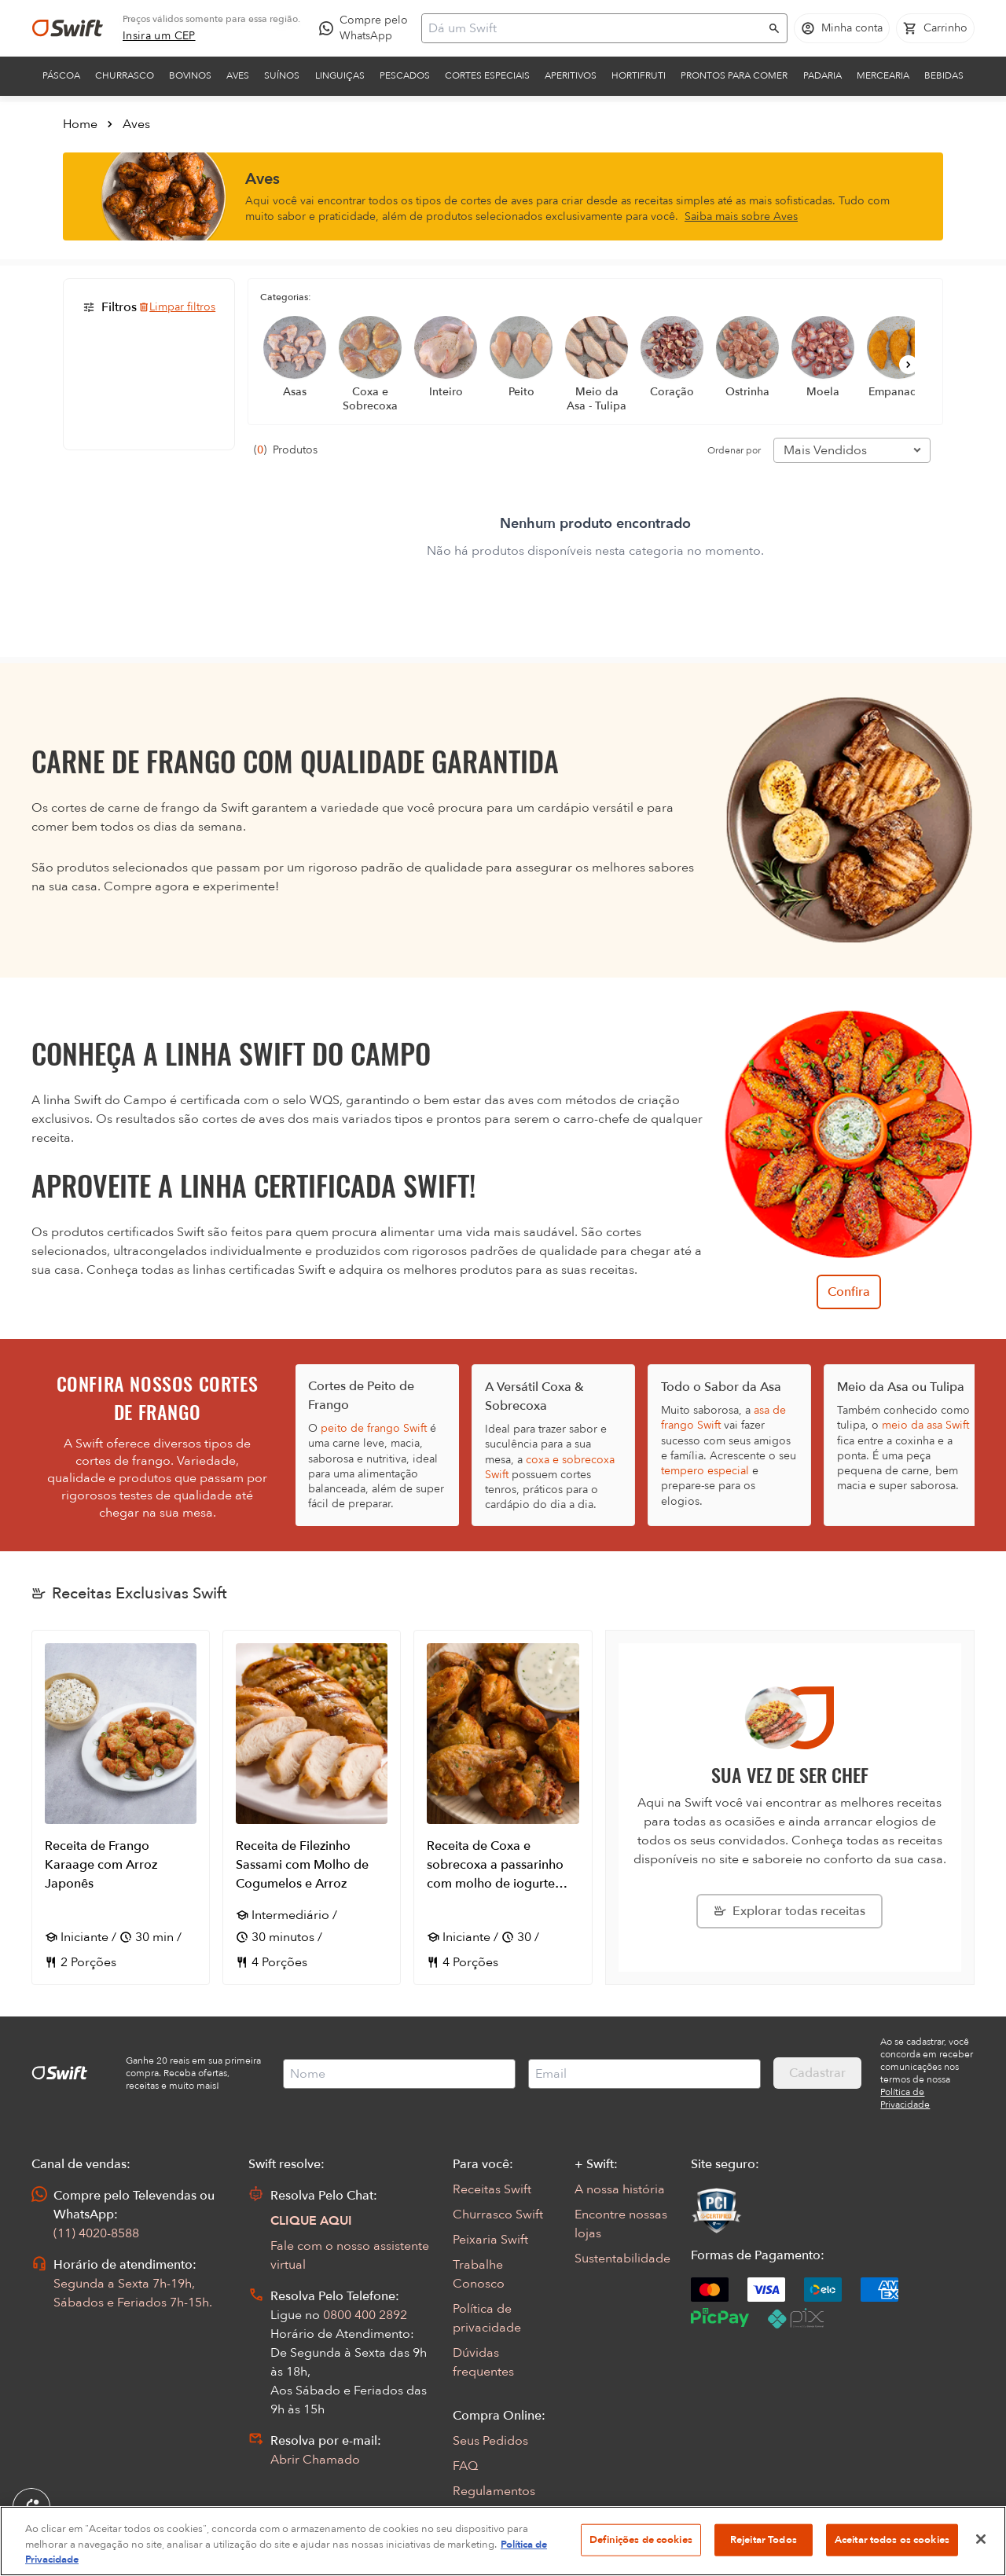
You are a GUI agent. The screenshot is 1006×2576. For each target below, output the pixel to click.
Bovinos (190, 75)
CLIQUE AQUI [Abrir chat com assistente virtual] (311, 2220)
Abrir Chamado (315, 2459)
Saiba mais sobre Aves (741, 216)
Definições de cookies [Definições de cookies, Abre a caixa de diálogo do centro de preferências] (640, 2539)
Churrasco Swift (498, 2214)
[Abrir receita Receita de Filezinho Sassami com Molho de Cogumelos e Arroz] (311, 1807)
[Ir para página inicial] (67, 28)
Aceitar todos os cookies (892, 2539)
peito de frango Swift (374, 1428)
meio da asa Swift (925, 1425)
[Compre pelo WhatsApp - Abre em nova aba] (367, 28)
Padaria (822, 75)
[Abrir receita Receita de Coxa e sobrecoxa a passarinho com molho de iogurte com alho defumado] (502, 1807)
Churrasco (124, 75)
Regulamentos (494, 2491)
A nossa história (620, 2189)
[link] (159, 36)
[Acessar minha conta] (842, 28)
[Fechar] (981, 2539)
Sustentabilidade (622, 2258)
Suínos (281, 75)
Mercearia (883, 75)
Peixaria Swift (490, 2239)
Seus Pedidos (490, 2440)
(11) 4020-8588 (96, 2233)
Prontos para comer (734, 75)
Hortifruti (638, 75)
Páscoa (61, 75)
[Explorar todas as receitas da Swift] (789, 1911)
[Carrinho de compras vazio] (935, 28)
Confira (849, 1292)
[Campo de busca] (594, 28)
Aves (237, 75)
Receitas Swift (492, 2189)
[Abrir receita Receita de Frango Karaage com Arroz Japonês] (120, 1807)
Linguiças (340, 75)
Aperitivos (571, 75)
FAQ (465, 2466)
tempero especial (705, 1470)
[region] (503, 2541)
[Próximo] (908, 364)
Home (80, 124)
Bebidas (944, 75)
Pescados (405, 75)
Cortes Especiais (487, 75)
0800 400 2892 (365, 2315)
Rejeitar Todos (763, 2539)
